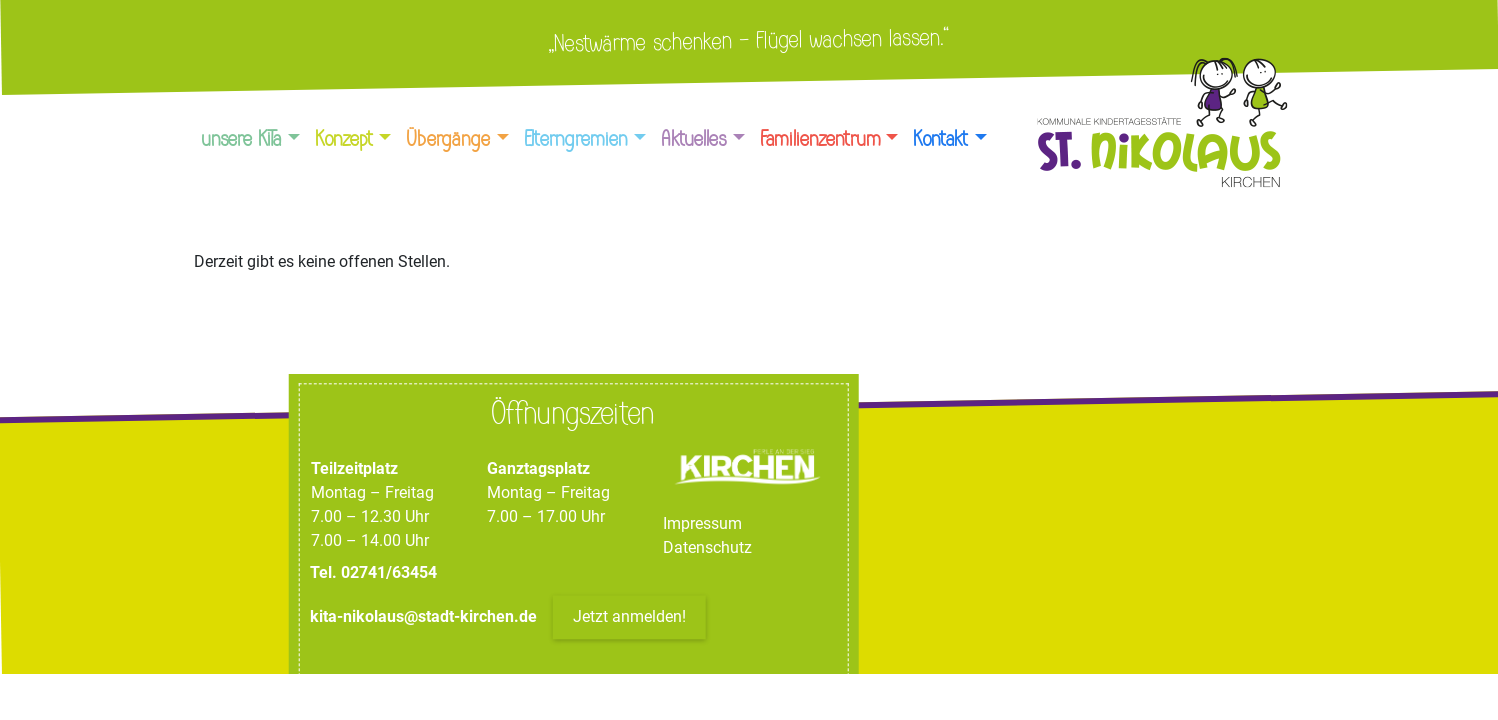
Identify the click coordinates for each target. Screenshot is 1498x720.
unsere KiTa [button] (242, 139)
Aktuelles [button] (694, 139)
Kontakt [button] (941, 139)
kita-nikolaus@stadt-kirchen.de (425, 617)
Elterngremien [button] (576, 139)
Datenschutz (707, 548)
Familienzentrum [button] (821, 139)
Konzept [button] (345, 139)
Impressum (702, 524)
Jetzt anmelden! (629, 617)
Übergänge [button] (449, 139)
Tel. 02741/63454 (373, 573)
